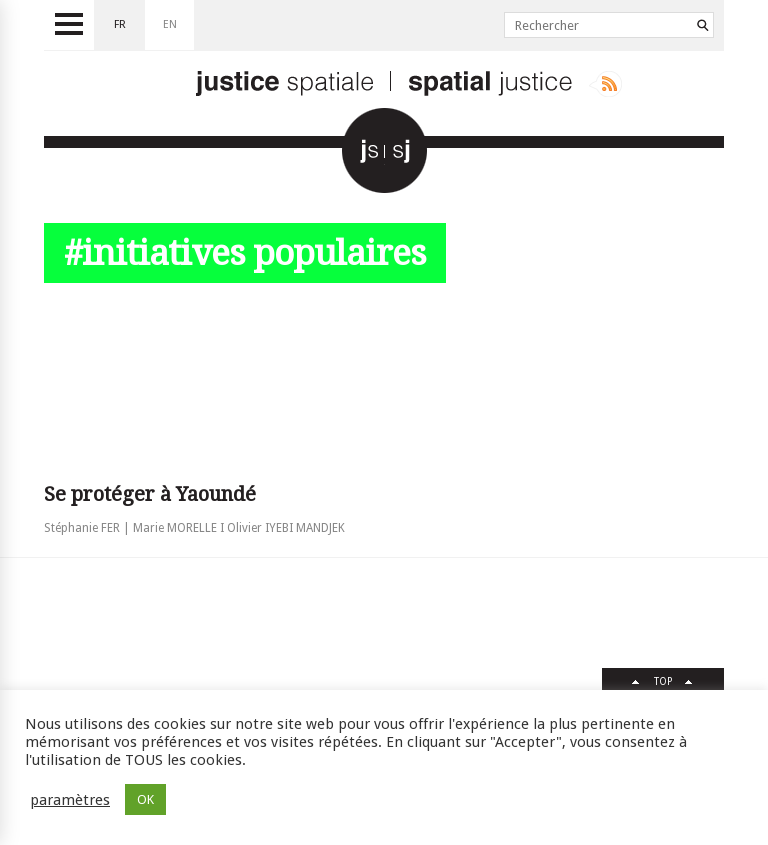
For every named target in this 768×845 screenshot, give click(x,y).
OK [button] (145, 799)
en (170, 24)
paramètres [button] (70, 800)
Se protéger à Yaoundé (150, 494)
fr (120, 24)
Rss (605, 84)
